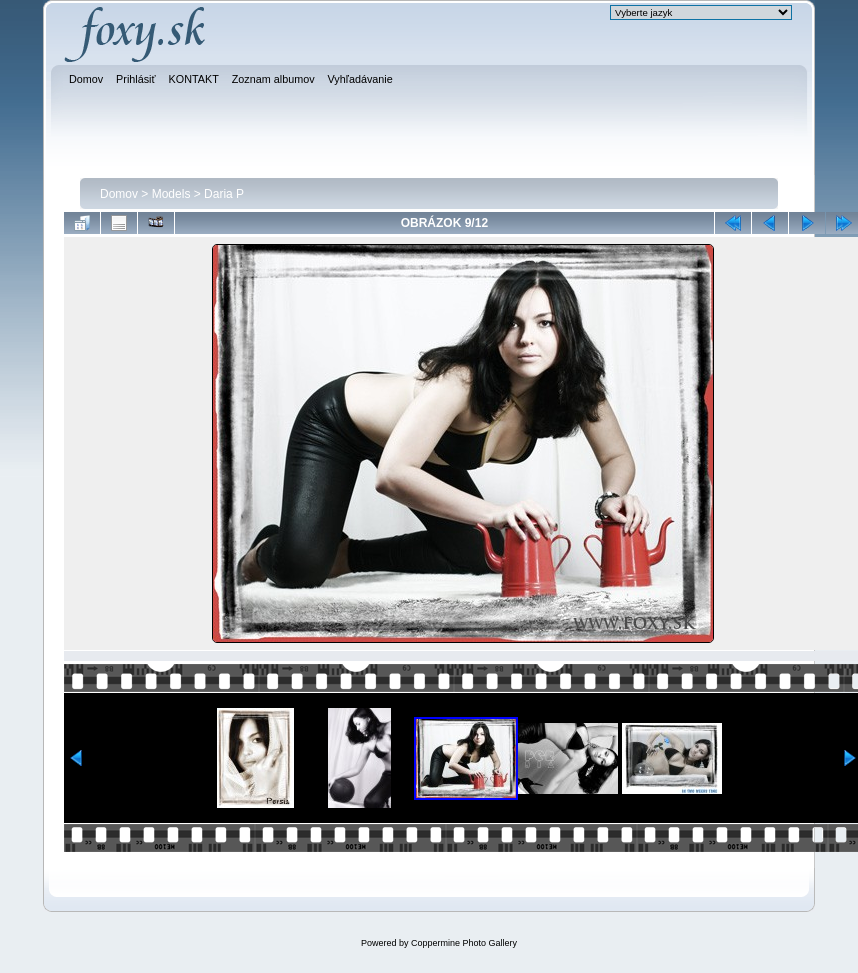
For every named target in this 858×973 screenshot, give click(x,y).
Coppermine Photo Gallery (464, 943)
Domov (119, 194)
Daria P (224, 194)
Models (171, 194)
